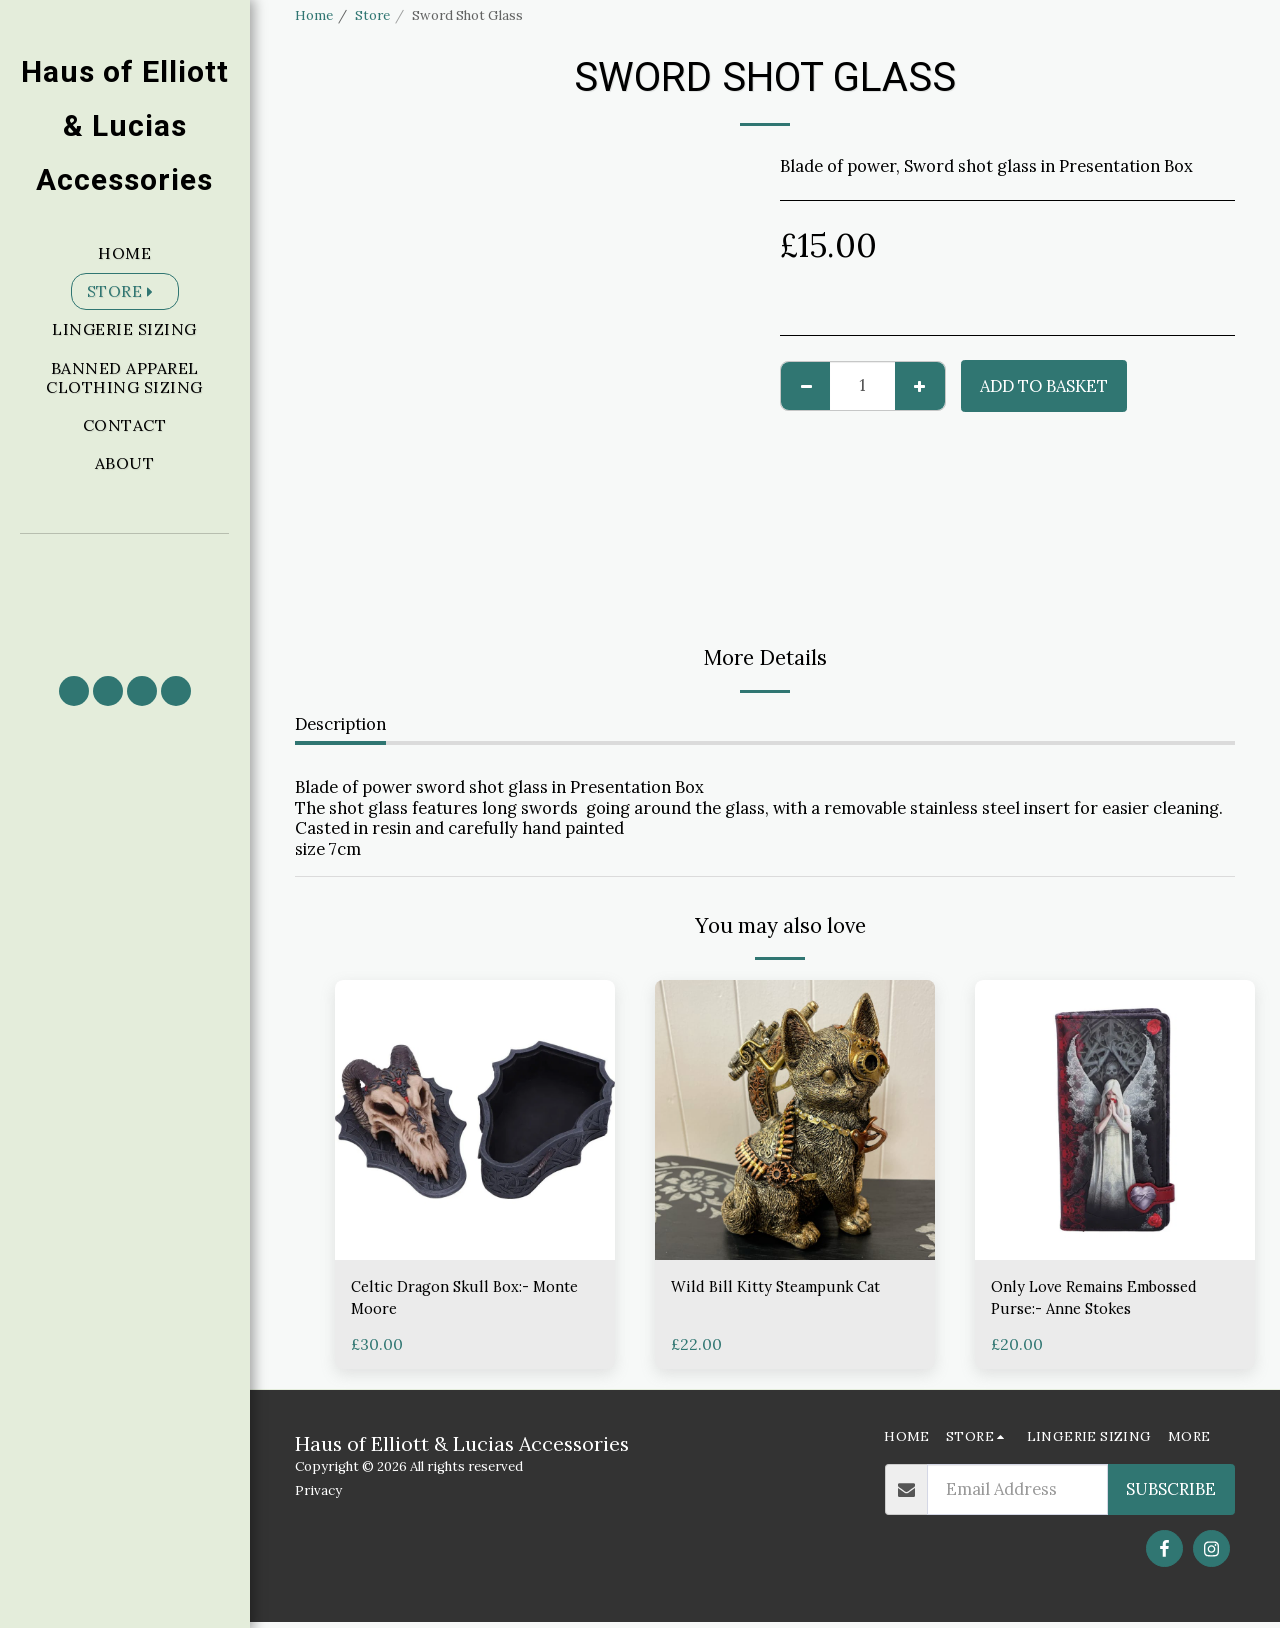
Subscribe (1171, 1495)
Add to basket (1044, 386)
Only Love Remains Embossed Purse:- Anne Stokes (1106, 1300)
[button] (125, 595)
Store (372, 15)
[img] (475, 1120)
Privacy (318, 1495)
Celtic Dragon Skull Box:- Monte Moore (449, 1300)
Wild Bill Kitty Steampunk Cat (786, 1288)
